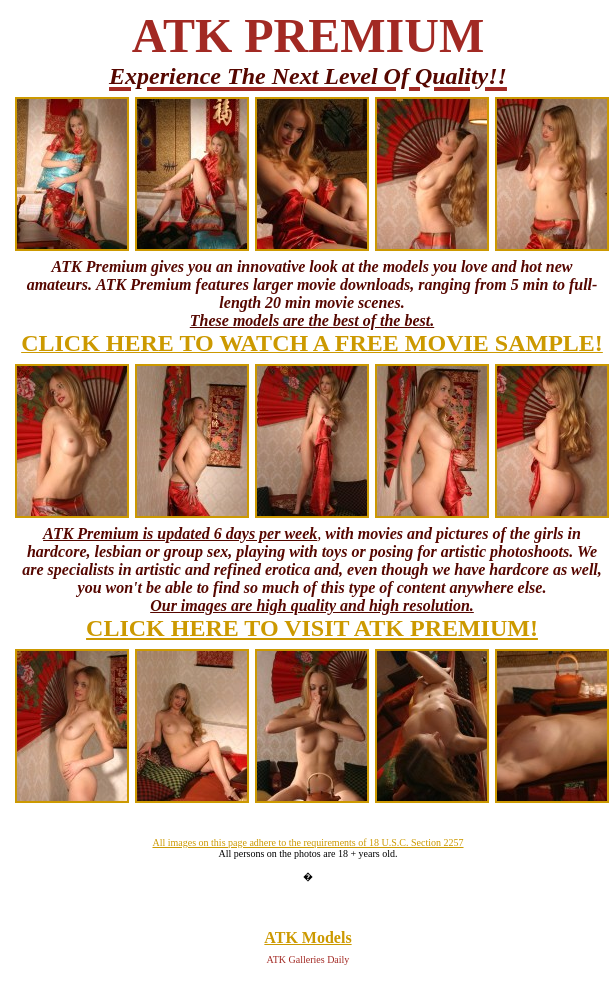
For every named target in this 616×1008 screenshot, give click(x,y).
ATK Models (307, 937)
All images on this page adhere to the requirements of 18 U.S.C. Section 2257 (307, 842)
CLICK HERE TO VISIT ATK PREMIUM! (312, 628)
